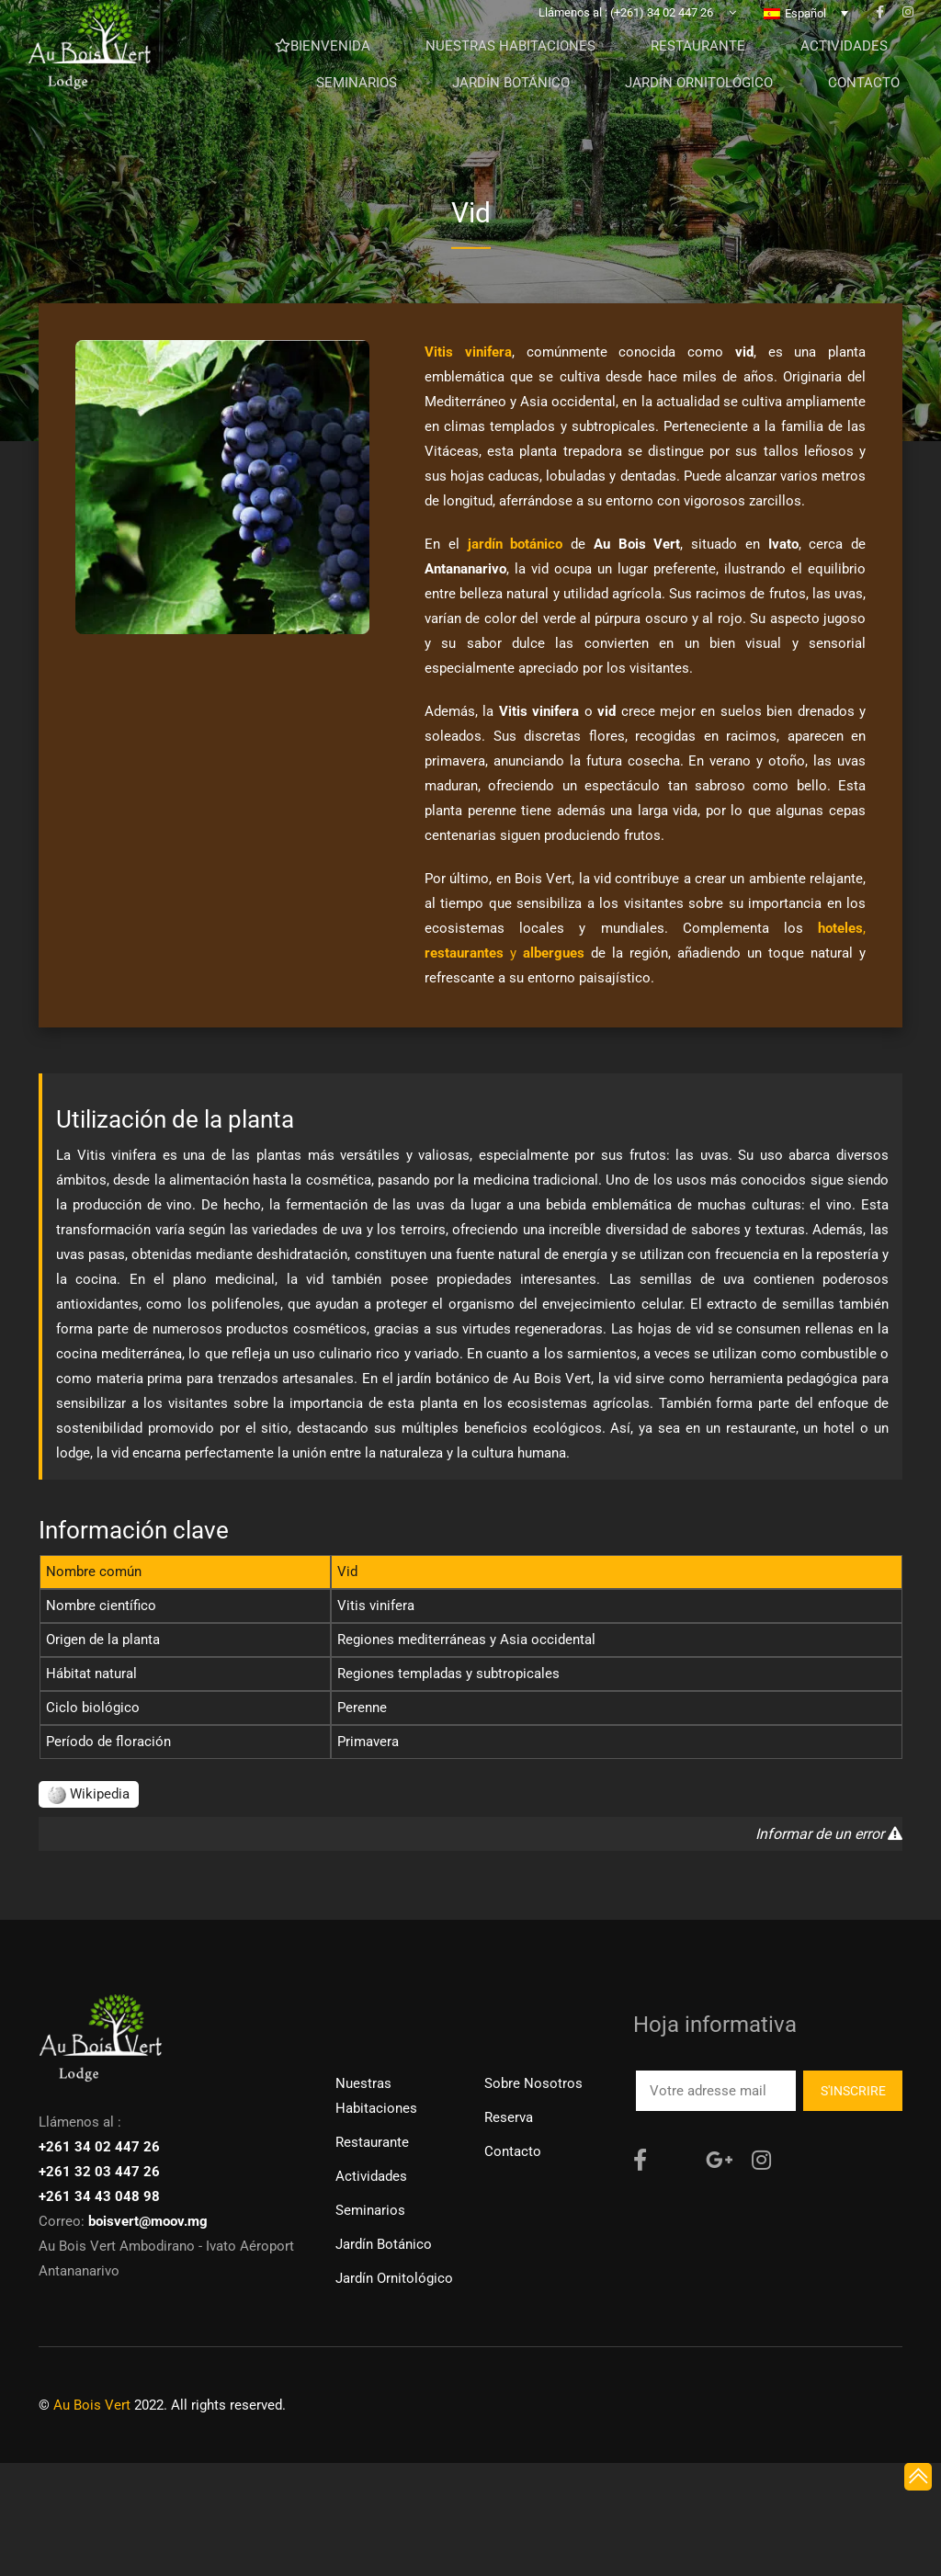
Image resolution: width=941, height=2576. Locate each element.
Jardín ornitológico (394, 2278)
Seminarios (370, 2210)
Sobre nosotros (533, 2083)
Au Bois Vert (91, 2405)
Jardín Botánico (383, 2244)
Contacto (512, 2151)
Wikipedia (89, 1794)
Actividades (371, 2176)
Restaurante (372, 2142)
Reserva (508, 2117)
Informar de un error (828, 1834)
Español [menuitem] (805, 27)
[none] (805, 27)
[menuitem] (805, 27)
